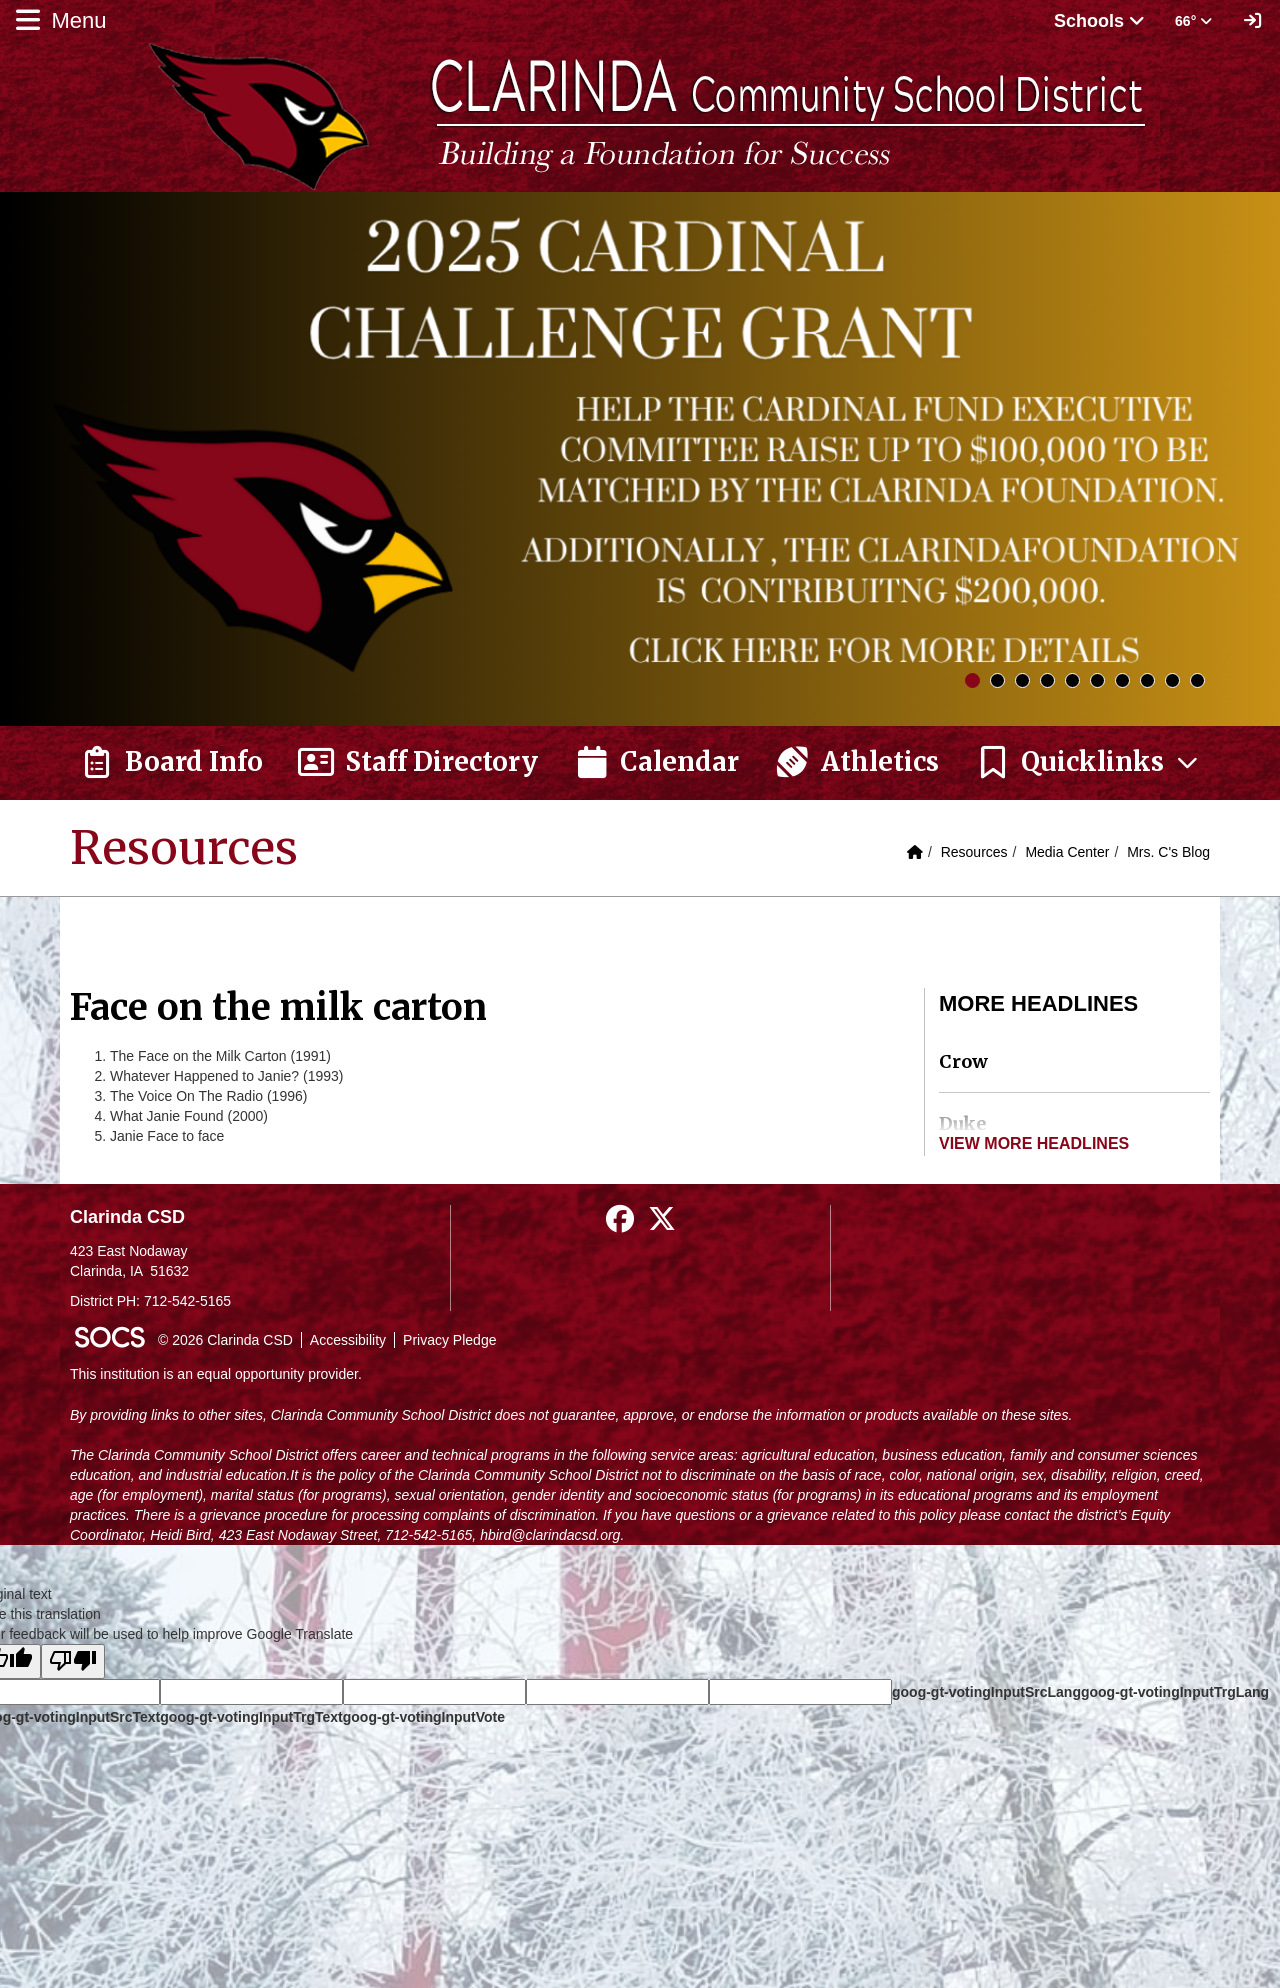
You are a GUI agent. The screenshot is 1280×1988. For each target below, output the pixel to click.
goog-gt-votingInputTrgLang (1175, 1692)
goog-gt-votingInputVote (424, 1717)
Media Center (1067, 852)
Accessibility (348, 1340)
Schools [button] (1099, 21)
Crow (963, 1061)
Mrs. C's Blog (1168, 852)
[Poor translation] (73, 1661)
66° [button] (1193, 21)
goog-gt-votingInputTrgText (251, 1717)
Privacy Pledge (449, 1340)
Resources (974, 852)
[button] (1088, 763)
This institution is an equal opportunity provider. (216, 1374)
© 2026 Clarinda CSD (225, 1340)
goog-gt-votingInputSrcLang (986, 1692)
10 (1197, 680)
